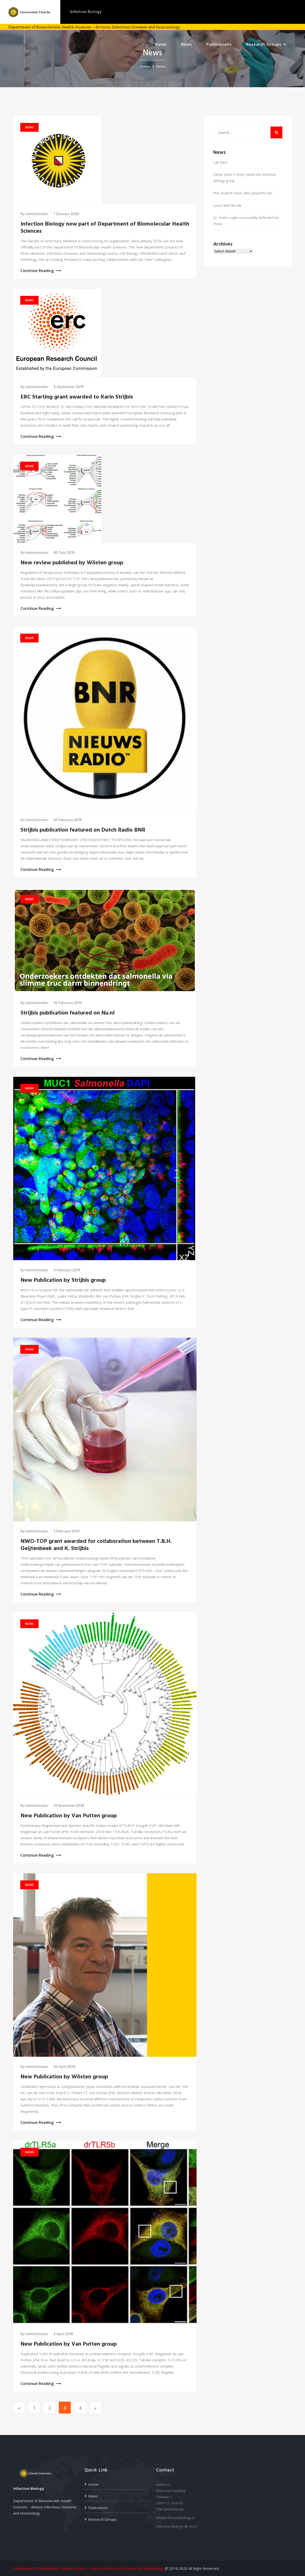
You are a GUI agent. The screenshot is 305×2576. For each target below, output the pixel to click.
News (186, 44)
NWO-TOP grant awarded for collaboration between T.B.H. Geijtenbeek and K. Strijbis (96, 1545)
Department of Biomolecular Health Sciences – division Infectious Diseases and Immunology (88, 2568)
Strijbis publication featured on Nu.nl (67, 1013)
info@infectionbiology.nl (175, 2517)
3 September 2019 (68, 387)
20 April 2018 (64, 2067)
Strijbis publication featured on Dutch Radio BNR (82, 830)
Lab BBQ (220, 162)
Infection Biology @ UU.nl (176, 2526)
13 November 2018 (68, 1805)
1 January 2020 (66, 214)
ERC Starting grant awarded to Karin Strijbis (76, 397)
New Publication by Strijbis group (63, 1280)
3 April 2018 (63, 2334)
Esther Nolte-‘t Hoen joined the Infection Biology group (244, 177)
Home (161, 44)
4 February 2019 (66, 1270)
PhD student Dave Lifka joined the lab (242, 193)
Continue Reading (40, 270)
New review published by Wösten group (71, 562)
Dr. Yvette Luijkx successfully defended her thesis (246, 220)
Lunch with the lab (227, 205)
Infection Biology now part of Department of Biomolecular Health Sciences (104, 228)
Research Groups (263, 44)
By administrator (34, 214)
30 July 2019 (64, 553)
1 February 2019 (66, 1531)
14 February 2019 (67, 820)
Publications (219, 44)
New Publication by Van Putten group (68, 1815)
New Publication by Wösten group (64, 2076)
